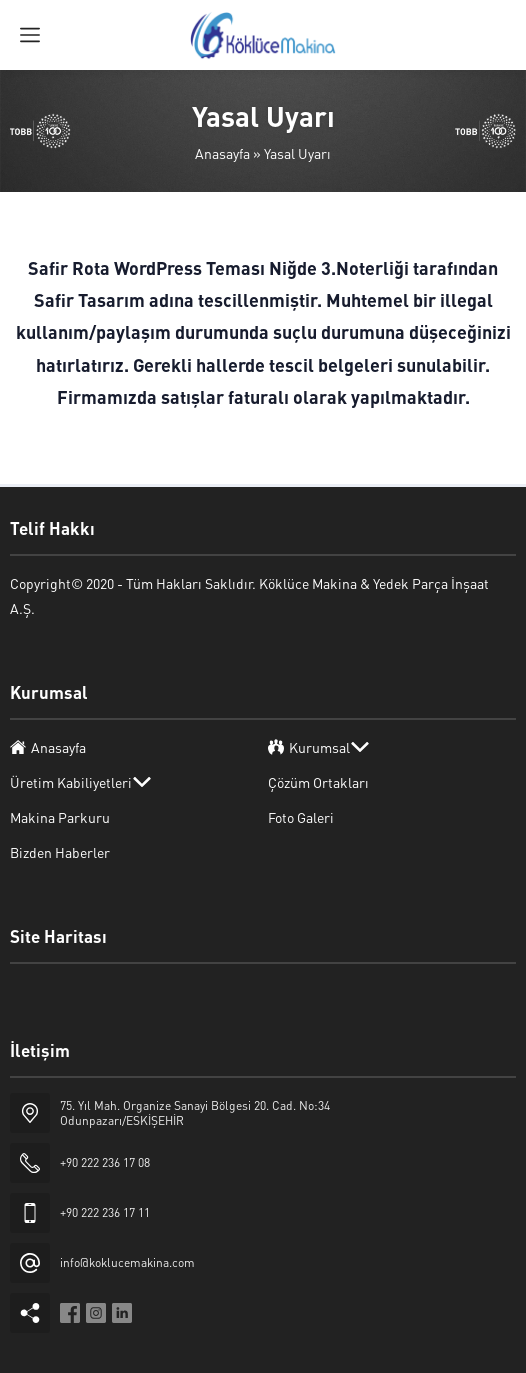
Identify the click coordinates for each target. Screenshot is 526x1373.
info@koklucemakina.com (127, 1262)
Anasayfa (222, 153)
